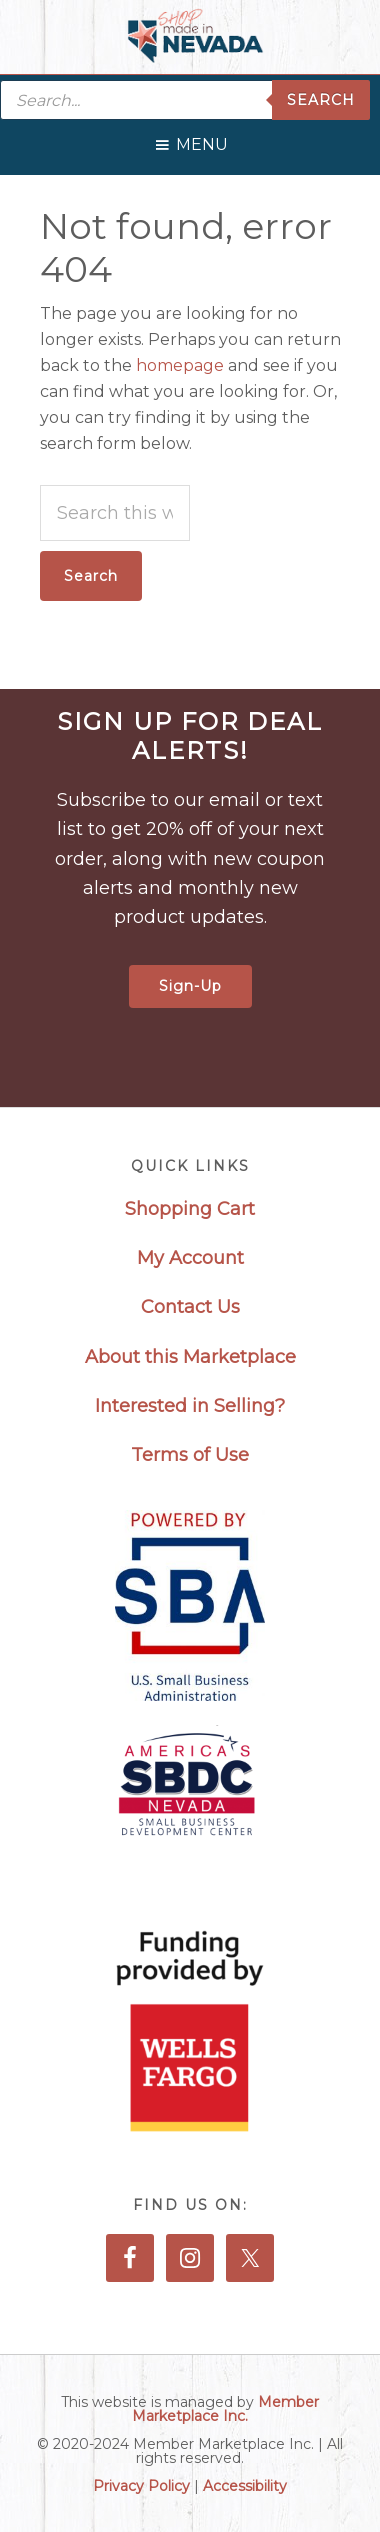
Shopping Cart (190, 1209)
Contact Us (190, 1307)
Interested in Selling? (190, 1406)
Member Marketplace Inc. (225, 2409)
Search (321, 100)
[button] (202, 140)
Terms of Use (190, 1455)
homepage (180, 365)
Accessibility (245, 2486)
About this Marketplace (190, 1357)
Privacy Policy (141, 2486)
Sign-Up (190, 986)
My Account (190, 1258)
